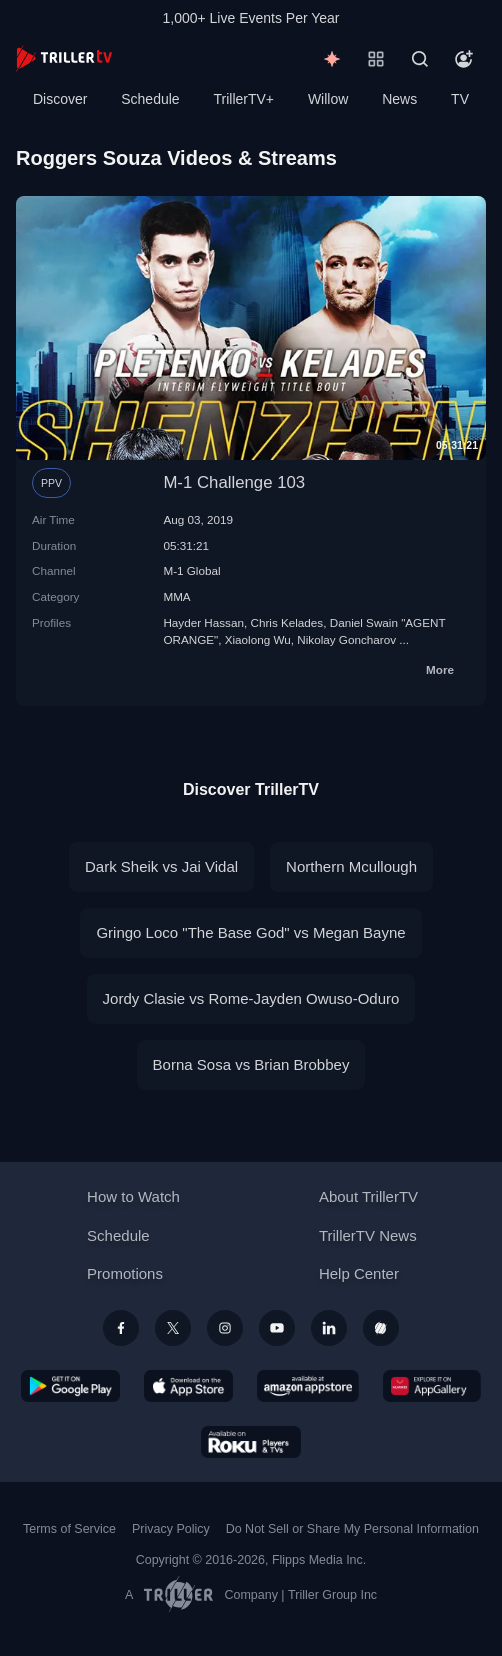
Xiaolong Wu (258, 639)
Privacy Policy (171, 1529)
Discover (60, 99)
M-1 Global (191, 570)
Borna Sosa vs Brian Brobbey (251, 1064)
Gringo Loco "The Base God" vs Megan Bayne (250, 932)
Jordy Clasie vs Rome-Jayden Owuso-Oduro (251, 998)
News (399, 99)
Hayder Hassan (203, 622)
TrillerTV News (368, 1235)
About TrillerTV (368, 1196)
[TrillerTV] (64, 58)
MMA (176, 596)
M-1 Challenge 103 (234, 482)
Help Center (359, 1273)
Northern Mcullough (351, 866)
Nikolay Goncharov (346, 639)
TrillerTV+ (244, 99)
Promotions (125, 1273)
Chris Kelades (286, 622)
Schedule (150, 99)
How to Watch (133, 1196)
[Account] (464, 59)
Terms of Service (69, 1529)
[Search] (420, 59)
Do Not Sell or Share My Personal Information (352, 1529)
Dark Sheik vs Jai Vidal (161, 866)
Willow (328, 99)
